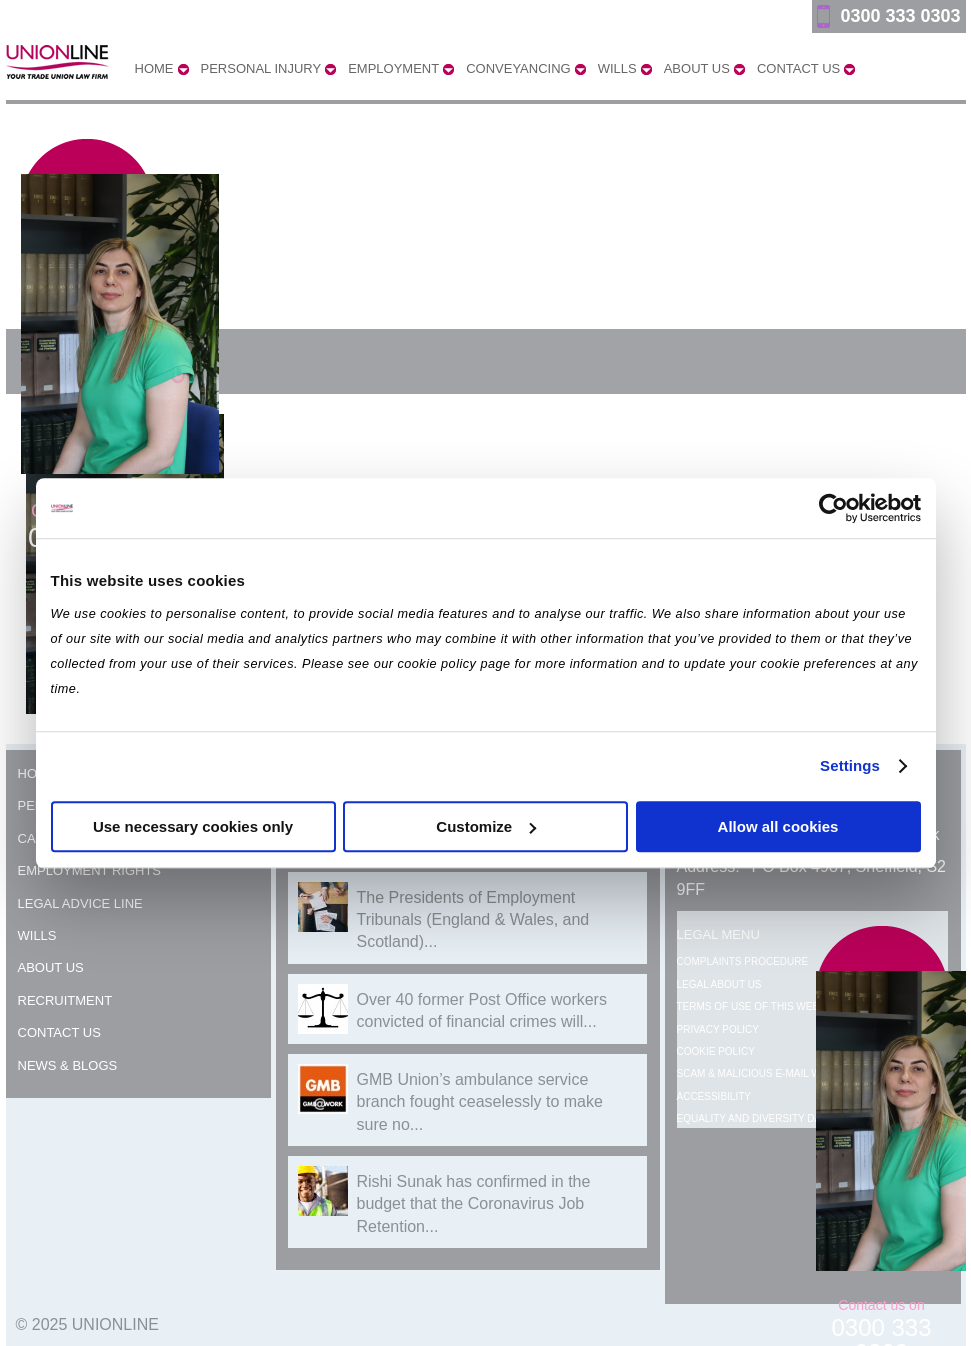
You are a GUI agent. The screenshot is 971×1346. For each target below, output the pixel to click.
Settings (850, 765)
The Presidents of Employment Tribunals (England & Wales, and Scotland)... (473, 920)
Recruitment (65, 1000)
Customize (486, 826)
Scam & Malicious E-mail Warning (768, 1073)
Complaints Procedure (743, 961)
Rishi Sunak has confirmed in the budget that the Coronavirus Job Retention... (474, 1204)
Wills (37, 935)
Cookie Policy (716, 1051)
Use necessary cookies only (193, 826)
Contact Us (59, 1032)
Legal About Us (719, 984)
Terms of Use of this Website (759, 1006)
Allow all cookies (778, 826)
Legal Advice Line (80, 903)
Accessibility (714, 1096)
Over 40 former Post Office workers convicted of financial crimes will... (482, 1010)
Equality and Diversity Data (755, 1118)
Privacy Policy (718, 1029)
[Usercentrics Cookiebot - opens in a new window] (833, 508)
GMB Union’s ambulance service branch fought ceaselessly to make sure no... (480, 1102)
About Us (51, 967)
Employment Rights (90, 870)
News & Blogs (68, 1065)
